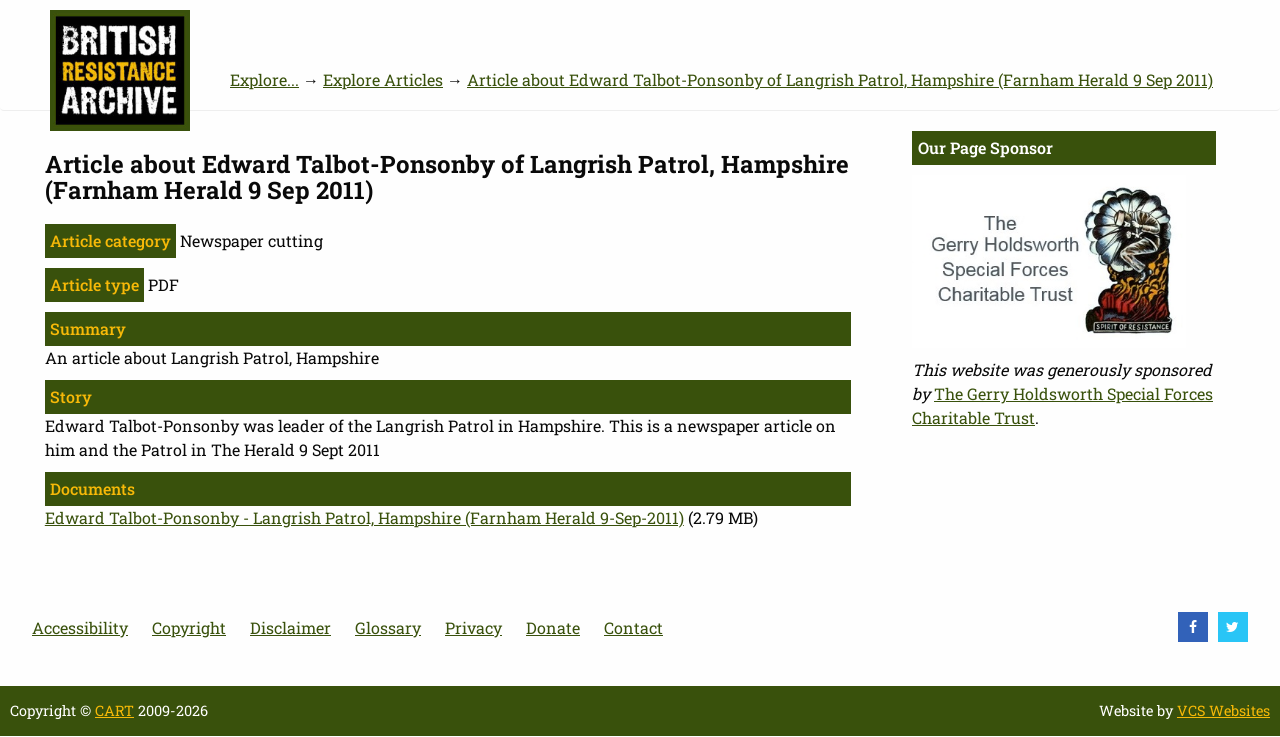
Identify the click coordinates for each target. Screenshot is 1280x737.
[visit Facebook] (1193, 627)
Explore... (264, 79)
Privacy (473, 627)
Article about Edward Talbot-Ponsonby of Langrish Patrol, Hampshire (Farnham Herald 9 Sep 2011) (840, 79)
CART (114, 710)
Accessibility (80, 627)
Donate (553, 627)
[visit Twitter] (1233, 627)
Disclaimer (290, 627)
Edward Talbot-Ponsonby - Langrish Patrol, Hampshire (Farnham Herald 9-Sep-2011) (364, 517)
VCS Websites (1223, 710)
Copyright (189, 627)
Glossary (388, 627)
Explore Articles (383, 79)
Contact (633, 627)
